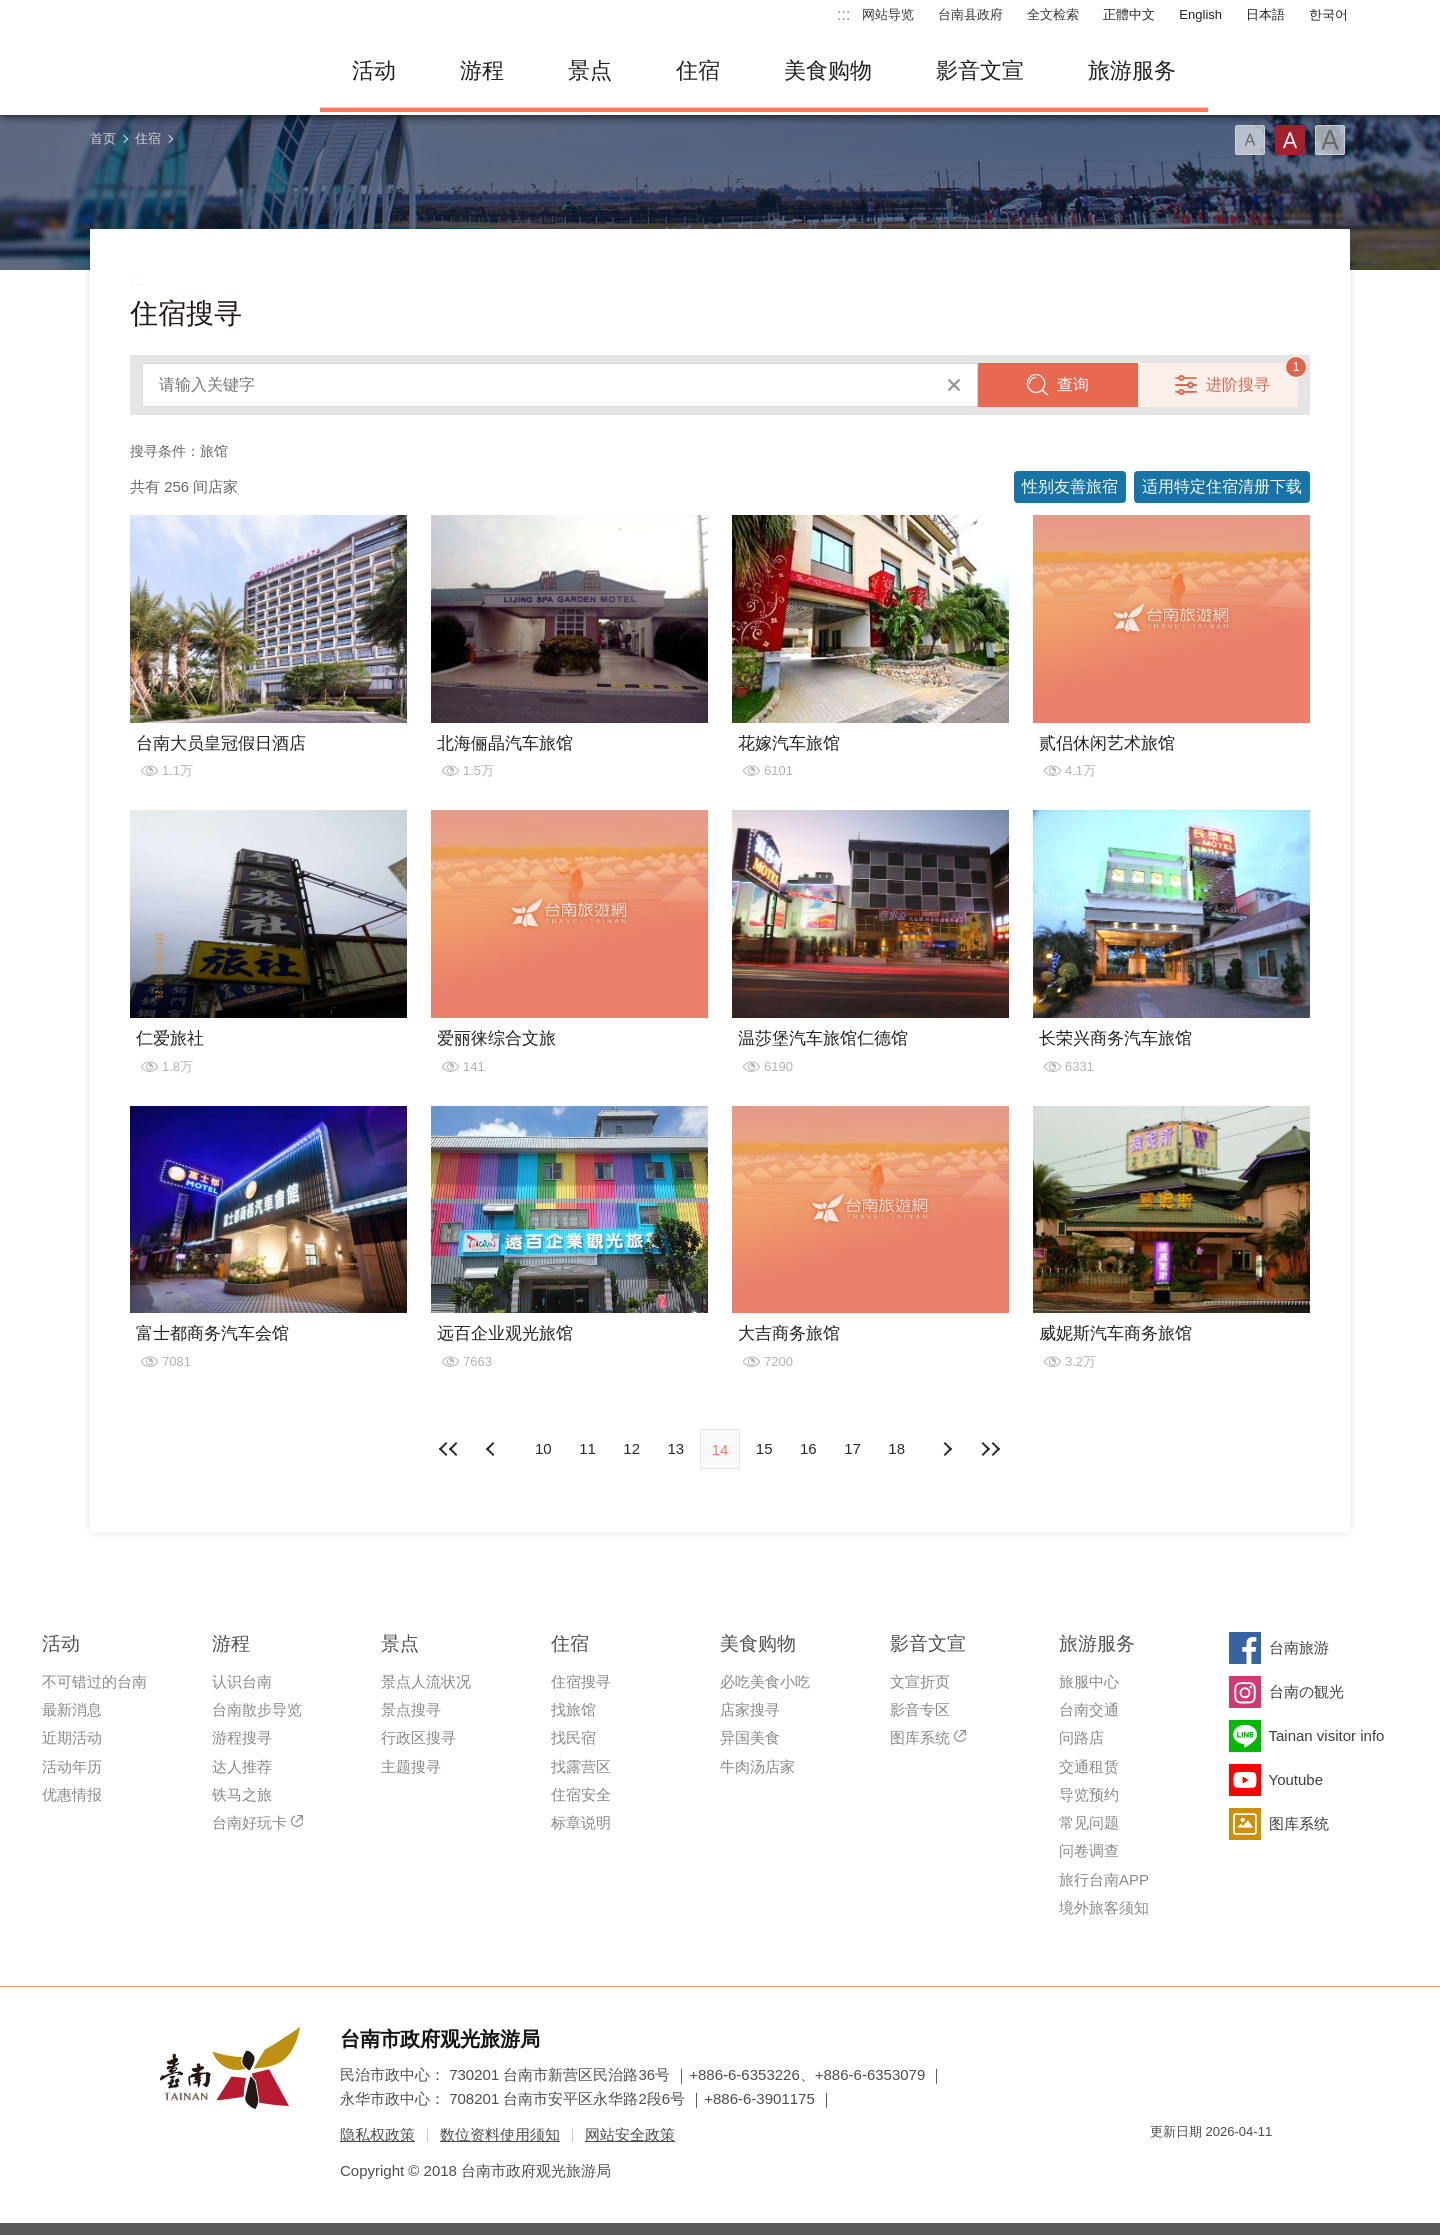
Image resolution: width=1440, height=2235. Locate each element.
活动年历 (72, 1766)
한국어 (1328, 14)
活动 (374, 70)
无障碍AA (1236, 2167)
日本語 (1265, 14)
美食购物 (828, 70)
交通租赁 (1089, 1766)
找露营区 (581, 1766)
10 (543, 1448)
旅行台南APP (1104, 1879)
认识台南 (242, 1681)
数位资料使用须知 (500, 2134)
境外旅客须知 (1104, 1907)
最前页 (449, 1449)
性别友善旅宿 (1070, 486)
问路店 (1081, 1737)
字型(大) (1330, 140)
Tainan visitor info (1327, 1735)
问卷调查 (1089, 1850)
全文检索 (1053, 14)
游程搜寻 (242, 1737)
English (1200, 14)
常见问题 (1089, 1822)
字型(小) (1250, 140)
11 (587, 1448)
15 (764, 1448)
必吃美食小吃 (765, 1681)
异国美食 (750, 1737)
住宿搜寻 (581, 1681)
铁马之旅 (242, 1794)
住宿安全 (581, 1794)
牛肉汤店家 (757, 1766)
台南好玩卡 (249, 1822)
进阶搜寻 (1238, 384)
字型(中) (1290, 140)
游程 (482, 70)
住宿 (698, 70)
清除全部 (954, 385)
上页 (947, 1449)
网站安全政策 (630, 2134)
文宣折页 (920, 1681)
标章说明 (581, 1822)
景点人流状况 (426, 1681)
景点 (590, 70)
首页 (103, 138)
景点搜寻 (411, 1709)
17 (852, 1448)
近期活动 (72, 1737)
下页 (493, 1449)
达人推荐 (242, 1766)
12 (631, 1448)
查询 (1073, 384)
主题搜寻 (411, 1766)
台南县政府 (970, 14)
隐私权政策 (377, 2134)
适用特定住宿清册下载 (1222, 486)
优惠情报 (72, 1794)
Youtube (1296, 1779)
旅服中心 (1089, 1681)
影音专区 (920, 1709)
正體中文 (1129, 14)
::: (843, 14)
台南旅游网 (190, 71)
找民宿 (573, 1737)
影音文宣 (980, 70)
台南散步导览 (257, 1709)
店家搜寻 (750, 1709)
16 (808, 1448)
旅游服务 (1132, 70)
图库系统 (920, 1737)
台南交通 (1089, 1709)
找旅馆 (573, 1709)
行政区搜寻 (418, 1737)
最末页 (991, 1449)
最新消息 (72, 1709)
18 (896, 1448)
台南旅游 (1299, 1647)
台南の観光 (1306, 1691)
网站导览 (888, 14)
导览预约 (1089, 1794)
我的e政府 (1165, 2167)
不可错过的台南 (94, 1681)
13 (675, 1448)
